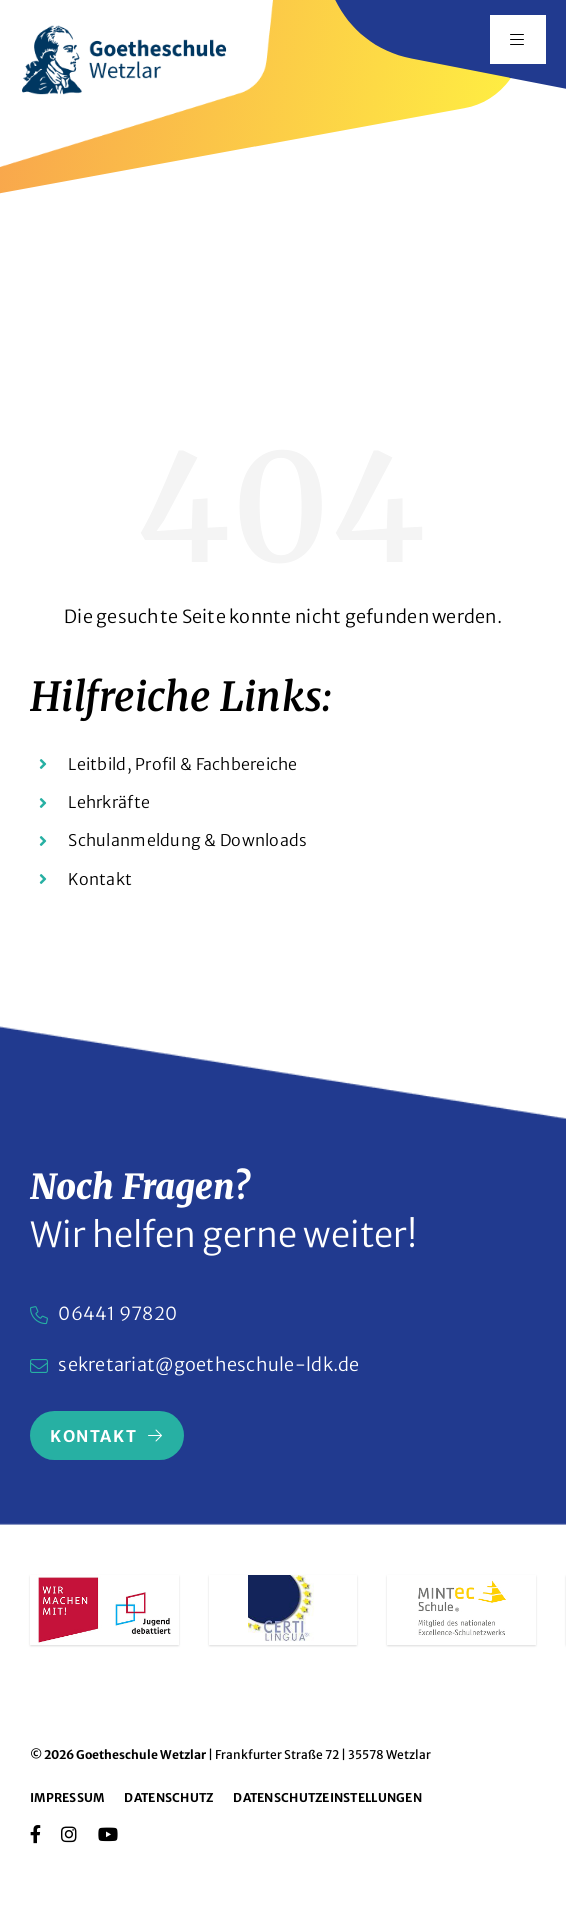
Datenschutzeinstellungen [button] (327, 1797)
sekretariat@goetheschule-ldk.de (208, 1364)
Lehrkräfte (109, 802)
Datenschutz (168, 1797)
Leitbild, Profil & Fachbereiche (182, 764)
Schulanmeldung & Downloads (187, 840)
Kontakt (100, 879)
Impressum (67, 1797)
